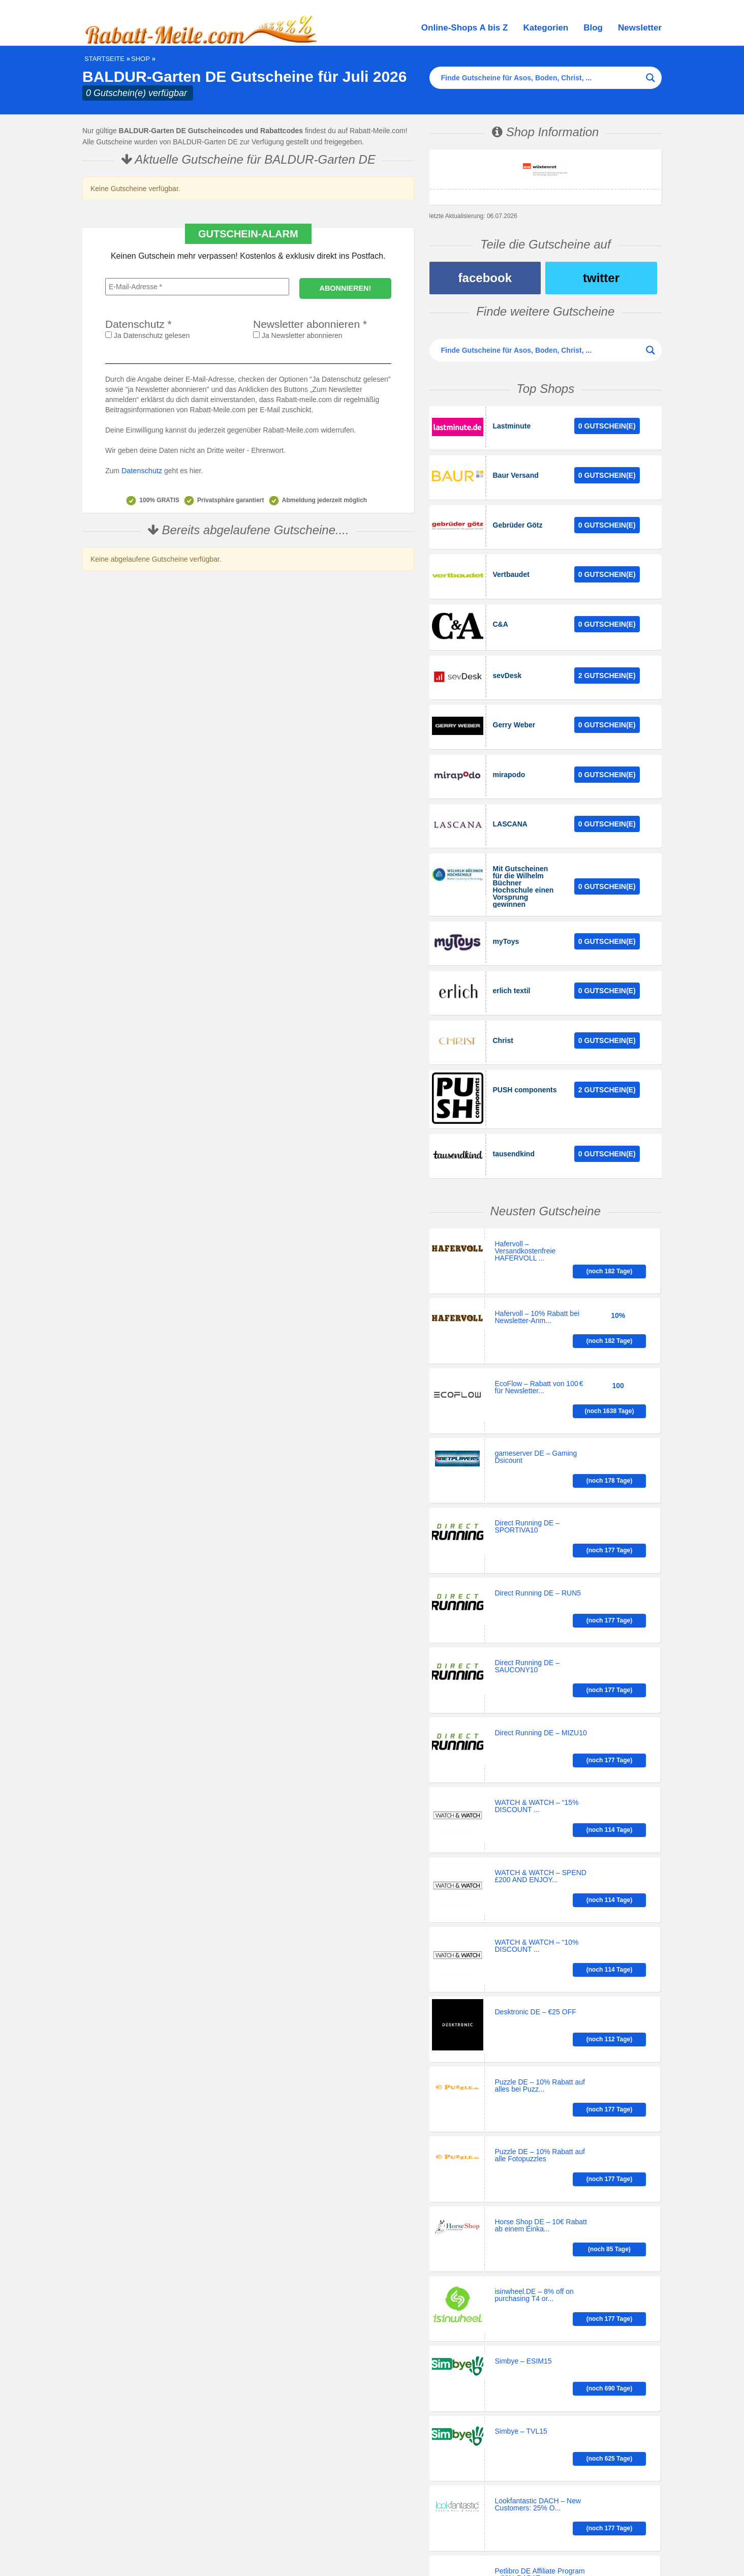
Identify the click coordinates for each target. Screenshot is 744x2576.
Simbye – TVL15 (521, 2150)
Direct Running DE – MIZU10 (541, 1583)
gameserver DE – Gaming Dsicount (536, 1376)
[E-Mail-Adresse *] (197, 286)
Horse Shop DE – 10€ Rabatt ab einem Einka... (541, 1988)
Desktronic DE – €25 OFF (535, 1819)
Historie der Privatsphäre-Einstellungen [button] (441, 2460)
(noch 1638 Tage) (622, 1318)
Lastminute (512, 426)
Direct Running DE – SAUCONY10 (527, 1534)
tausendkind (514, 1123)
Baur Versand (516, 473)
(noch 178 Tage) (622, 1375)
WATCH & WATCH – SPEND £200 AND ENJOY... (540, 1700)
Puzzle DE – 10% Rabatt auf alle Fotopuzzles (540, 1935)
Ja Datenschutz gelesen (147, 335)
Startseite (104, 59)
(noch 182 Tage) (622, 1213)
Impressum (371, 2543)
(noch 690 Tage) (622, 2100)
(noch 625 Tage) (622, 2153)
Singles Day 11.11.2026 (304, 2552)
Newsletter (640, 28)
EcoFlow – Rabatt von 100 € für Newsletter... (539, 1318)
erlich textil (512, 966)
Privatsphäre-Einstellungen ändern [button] (434, 2440)
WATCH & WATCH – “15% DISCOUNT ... (537, 1639)
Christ (503, 1013)
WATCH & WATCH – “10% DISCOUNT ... (537, 1761)
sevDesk (507, 664)
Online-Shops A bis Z (464, 28)
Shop (140, 59)
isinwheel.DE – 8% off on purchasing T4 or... (534, 2040)
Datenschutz (141, 471)
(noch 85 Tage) (621, 1987)
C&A (500, 615)
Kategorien (545, 28)
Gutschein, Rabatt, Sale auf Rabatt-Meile (187, 2543)
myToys (506, 919)
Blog (593, 28)
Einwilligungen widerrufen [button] (420, 2479)
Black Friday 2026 (366, 2552)
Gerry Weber (514, 712)
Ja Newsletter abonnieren (298, 335)
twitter (601, 278)
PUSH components (525, 1061)
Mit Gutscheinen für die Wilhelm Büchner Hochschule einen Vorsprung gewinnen (523, 866)
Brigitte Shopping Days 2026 (228, 2552)
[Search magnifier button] (650, 78)
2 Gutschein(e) (607, 664)
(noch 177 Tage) (622, 1427)
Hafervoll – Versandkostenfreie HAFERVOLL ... (525, 1218)
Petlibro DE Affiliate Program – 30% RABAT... (540, 2258)
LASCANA (510, 806)
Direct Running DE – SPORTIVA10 (527, 1428)
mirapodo (509, 759)
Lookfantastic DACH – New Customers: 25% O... (538, 2206)
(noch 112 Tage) (622, 1821)
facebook (485, 278)
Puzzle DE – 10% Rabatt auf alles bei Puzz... (540, 1883)
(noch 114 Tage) (622, 1638)
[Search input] (541, 78)
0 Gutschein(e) (607, 426)
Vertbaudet (511, 568)
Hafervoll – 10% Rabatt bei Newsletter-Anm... (537, 1266)
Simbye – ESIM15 (523, 2098)
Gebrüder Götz (518, 520)
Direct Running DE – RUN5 (538, 1478)
